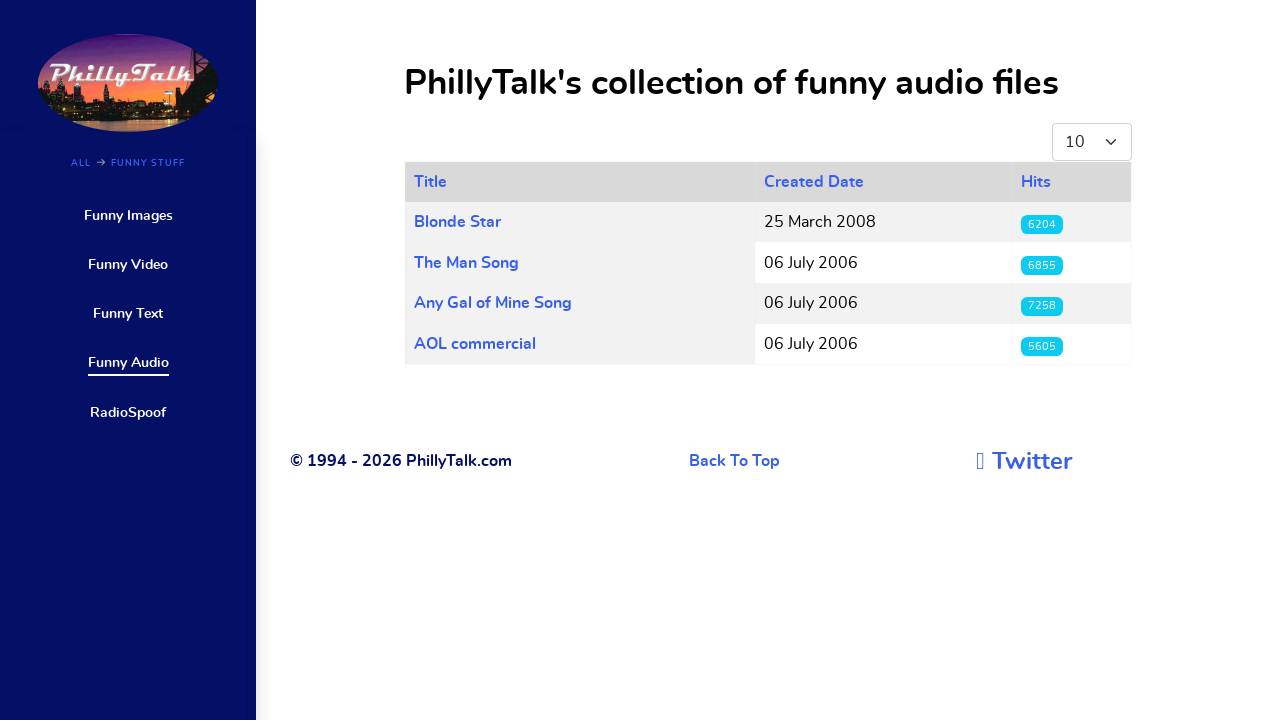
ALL (81, 163)
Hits (1036, 182)
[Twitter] (1024, 462)
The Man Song (466, 263)
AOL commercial (475, 344)
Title (430, 182)
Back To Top (734, 461)
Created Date (814, 182)
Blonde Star (457, 222)
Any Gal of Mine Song (493, 303)
